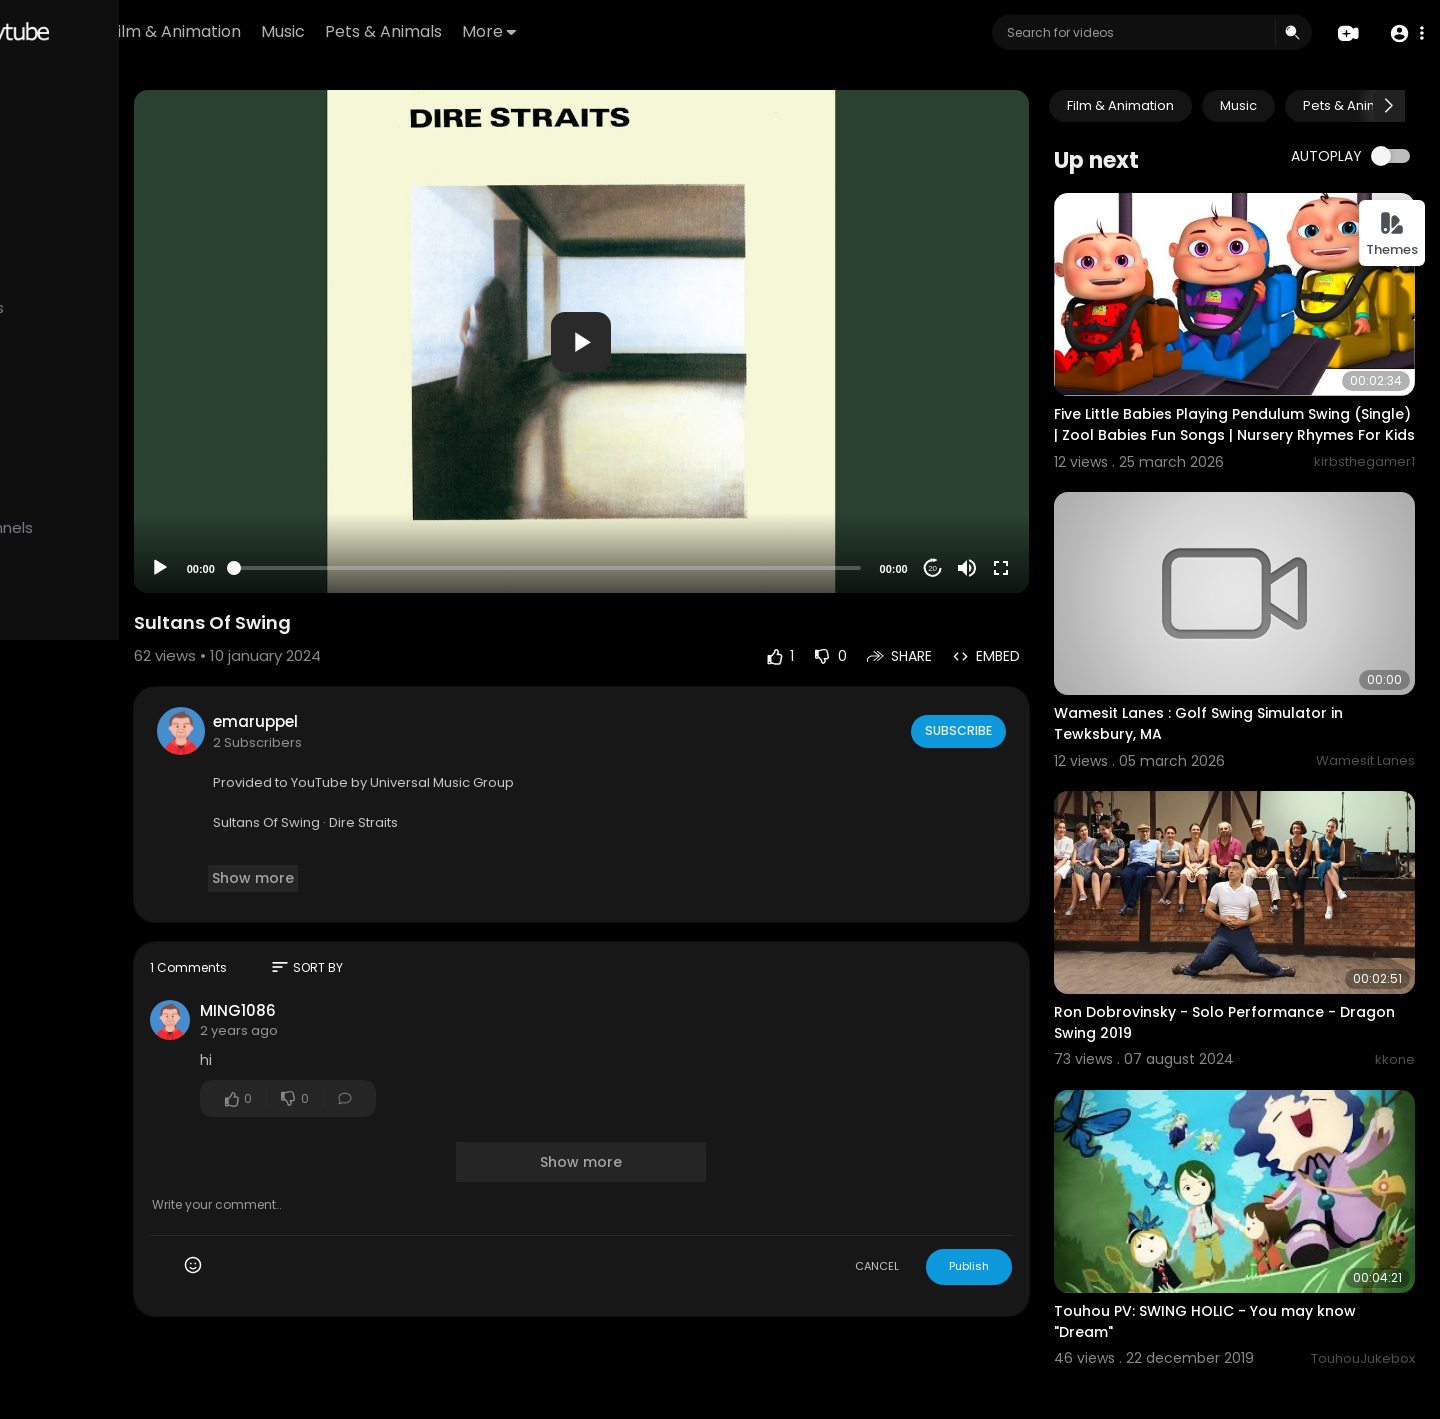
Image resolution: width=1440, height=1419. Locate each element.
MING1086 (399, 947)
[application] (686, 310)
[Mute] (1015, 505)
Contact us (127, 798)
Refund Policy (68, 751)
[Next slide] (1389, 106)
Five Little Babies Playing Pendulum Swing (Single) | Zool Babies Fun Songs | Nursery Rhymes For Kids (1252, 408)
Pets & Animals (584, 31)
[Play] (321, 505)
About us (53, 798)
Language (145, 822)
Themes (1392, 234)
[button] (1402, 33)
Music (484, 31)
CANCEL (925, 1203)
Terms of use (68, 775)
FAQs (138, 751)
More (690, 31)
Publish (1017, 1203)
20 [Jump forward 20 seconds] (981, 504)
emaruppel (416, 658)
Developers (63, 822)
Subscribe (1005, 667)
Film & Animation (376, 31)
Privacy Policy (164, 775)
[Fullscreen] (1049, 505)
